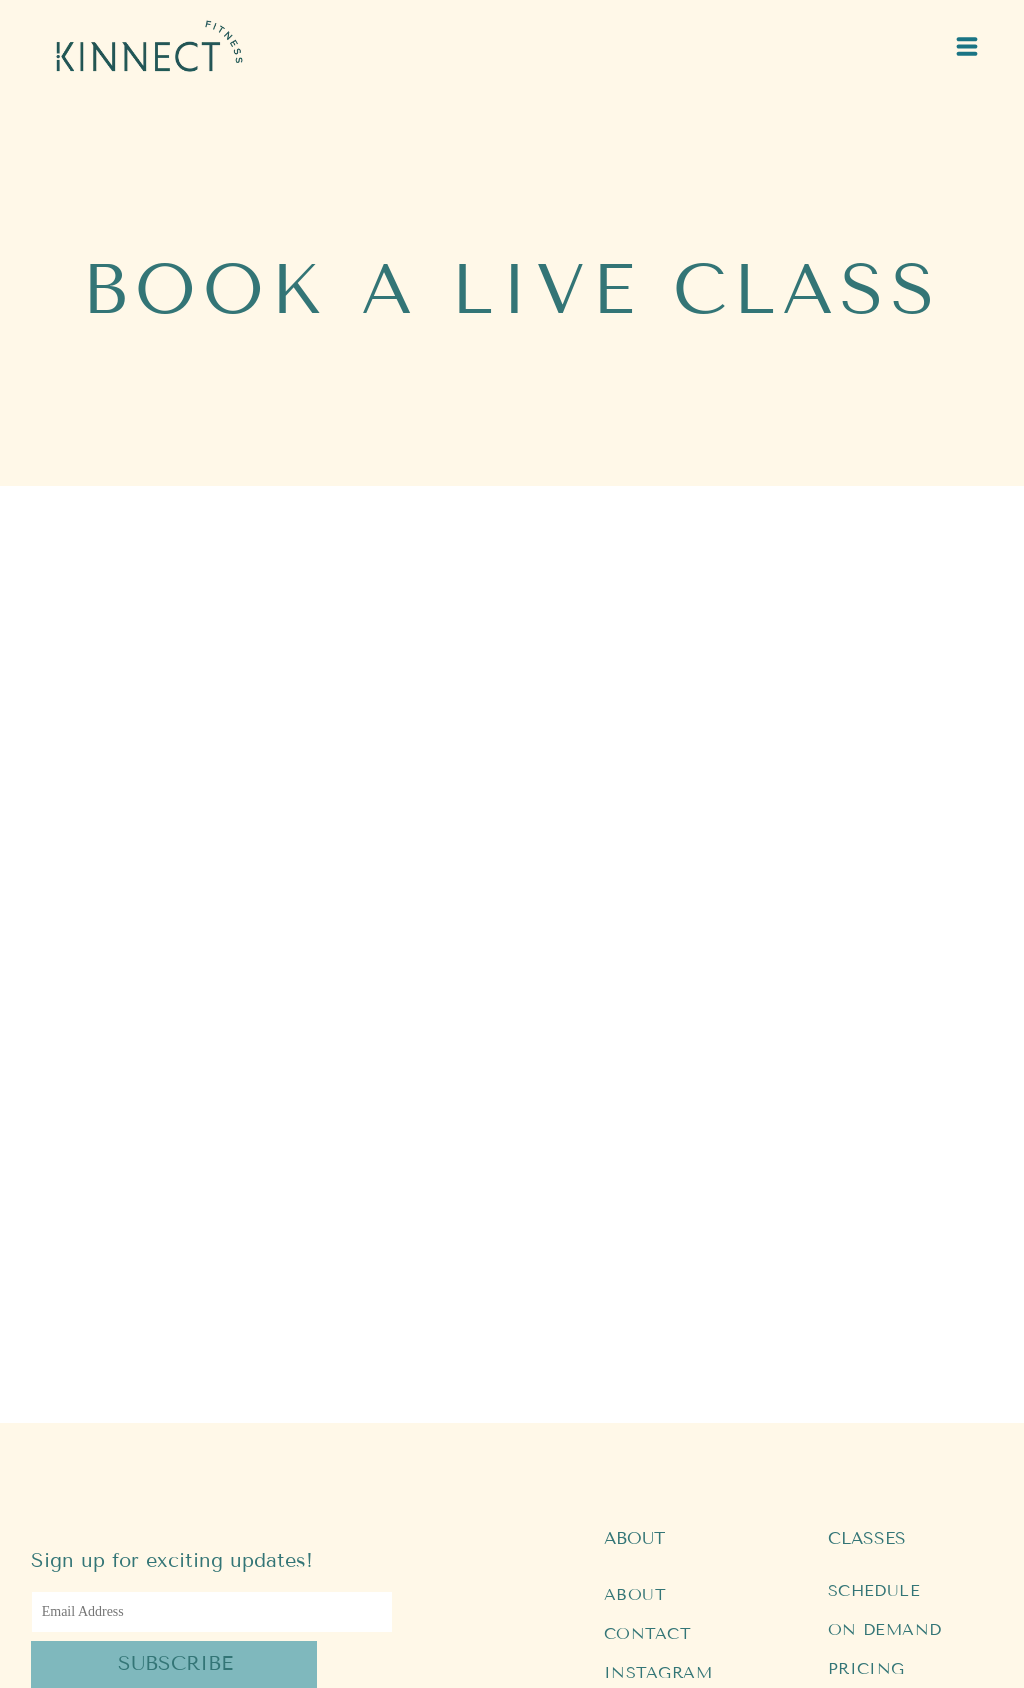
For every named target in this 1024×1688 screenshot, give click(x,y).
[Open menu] (967, 46)
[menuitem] (696, 1361)
